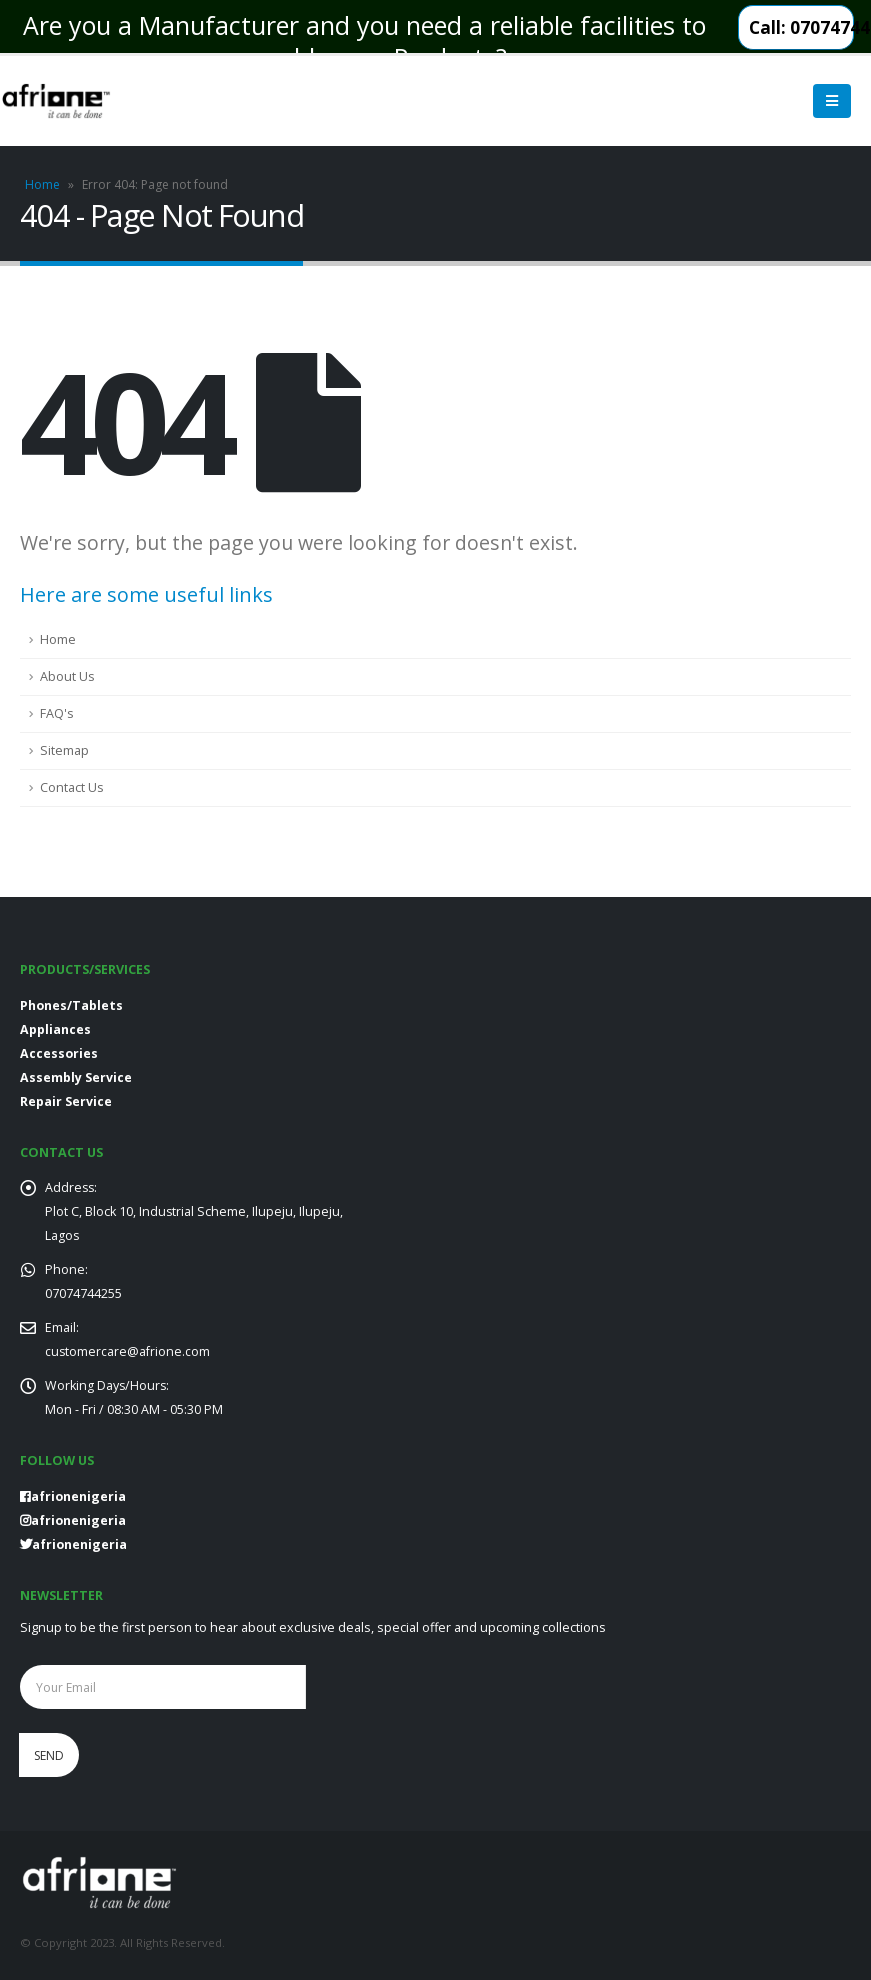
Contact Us (72, 787)
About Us (67, 676)
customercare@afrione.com (128, 1351)
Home (42, 184)
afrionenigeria (73, 1520)
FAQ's (57, 713)
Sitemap (64, 750)
